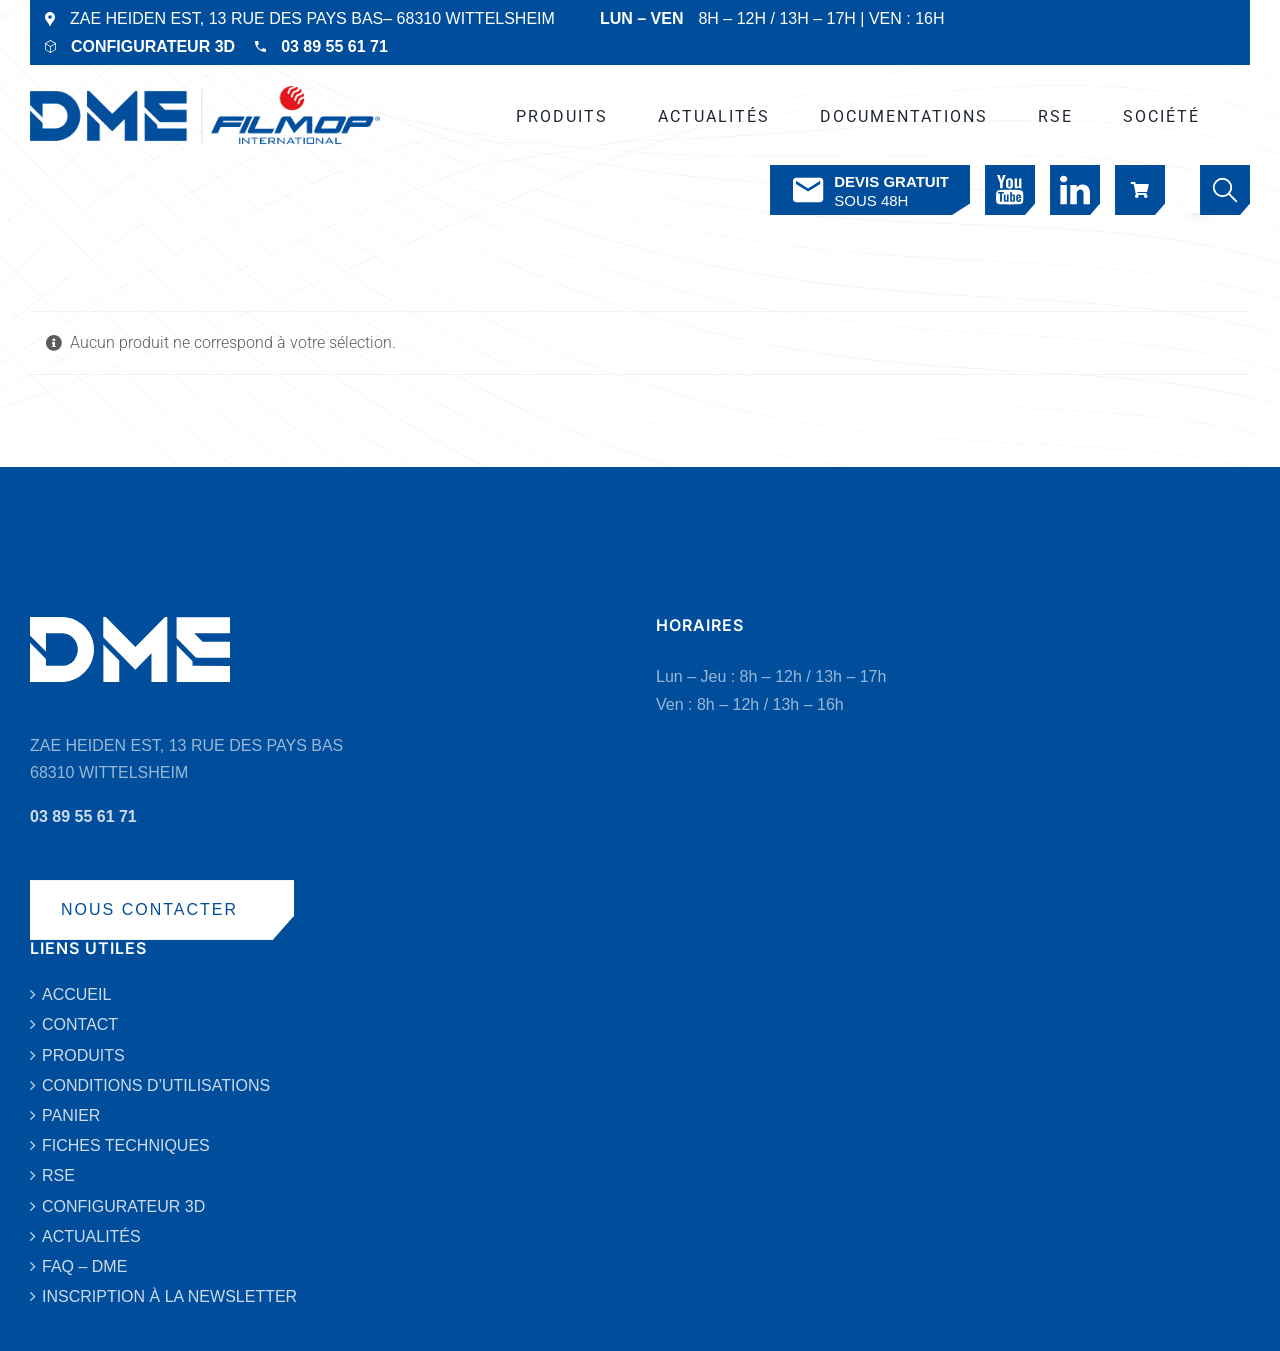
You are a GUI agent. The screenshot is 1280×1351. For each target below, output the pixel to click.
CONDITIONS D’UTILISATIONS (156, 1085)
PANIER (71, 1115)
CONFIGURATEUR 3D (153, 46)
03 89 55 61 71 (334, 46)
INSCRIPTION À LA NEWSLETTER (169, 1296)
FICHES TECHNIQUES (126, 1145)
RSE (58, 1175)
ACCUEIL (76, 994)
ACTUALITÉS (91, 1236)
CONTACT (80, 1024)
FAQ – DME (84, 1266)
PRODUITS (83, 1055)
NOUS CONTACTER (149, 909)
